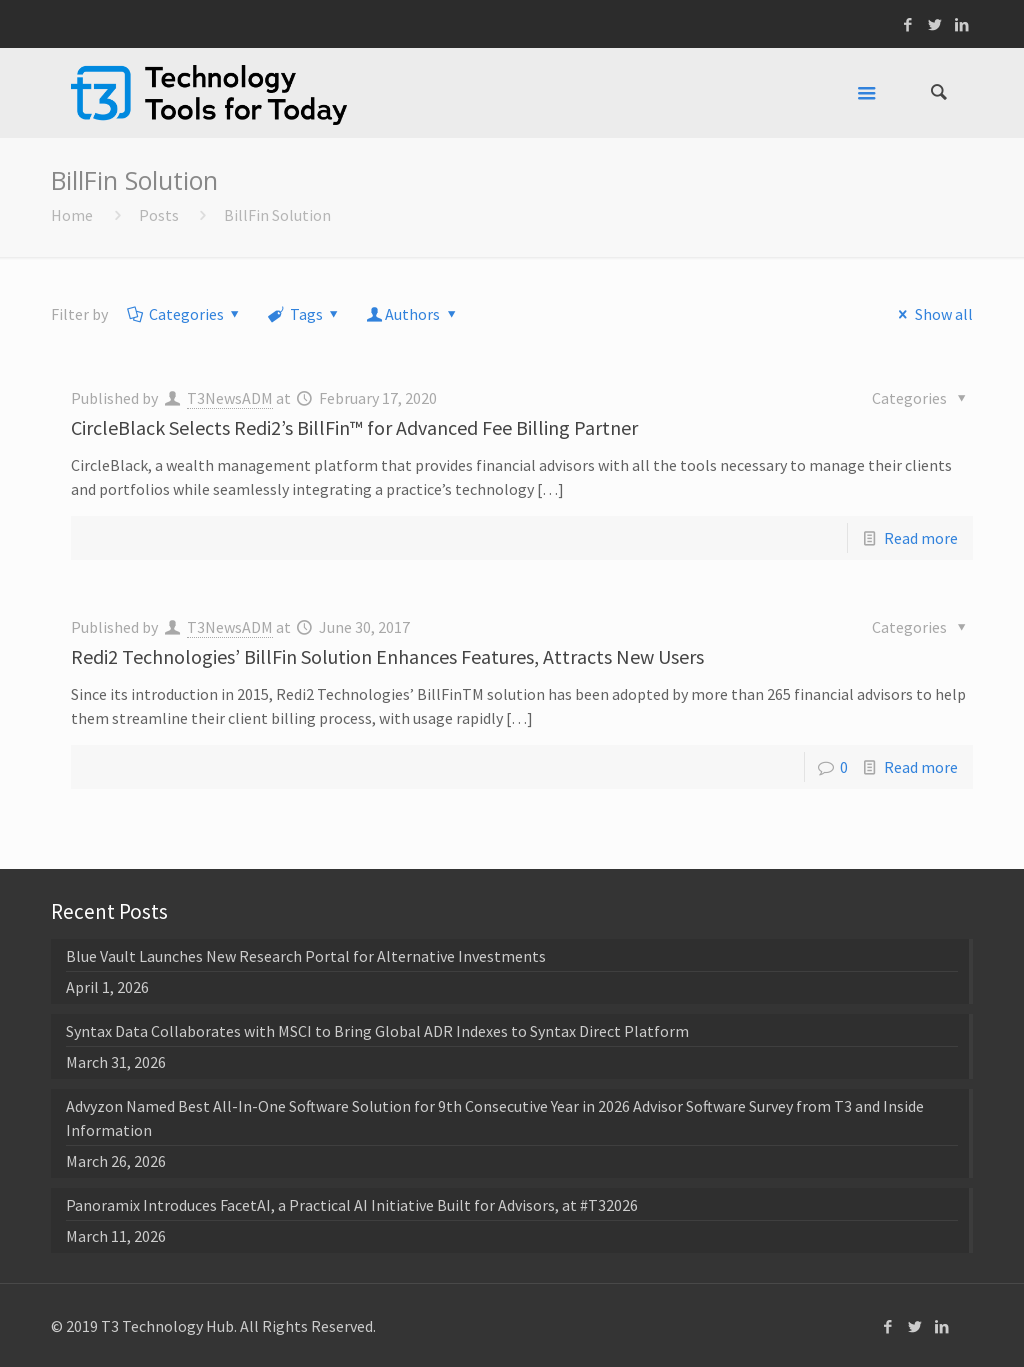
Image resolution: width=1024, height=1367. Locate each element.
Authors (413, 314)
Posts (159, 215)
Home (72, 215)
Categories (184, 314)
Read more (921, 538)
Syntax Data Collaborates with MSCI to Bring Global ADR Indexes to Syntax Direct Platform (377, 1031)
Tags (304, 314)
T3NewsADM (230, 398)
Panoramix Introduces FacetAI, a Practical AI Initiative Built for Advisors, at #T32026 (352, 1205)
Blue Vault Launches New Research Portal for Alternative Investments (306, 956)
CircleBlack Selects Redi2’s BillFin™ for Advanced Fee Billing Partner (354, 427)
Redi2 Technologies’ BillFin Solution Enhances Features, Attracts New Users (387, 656)
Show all (932, 314)
